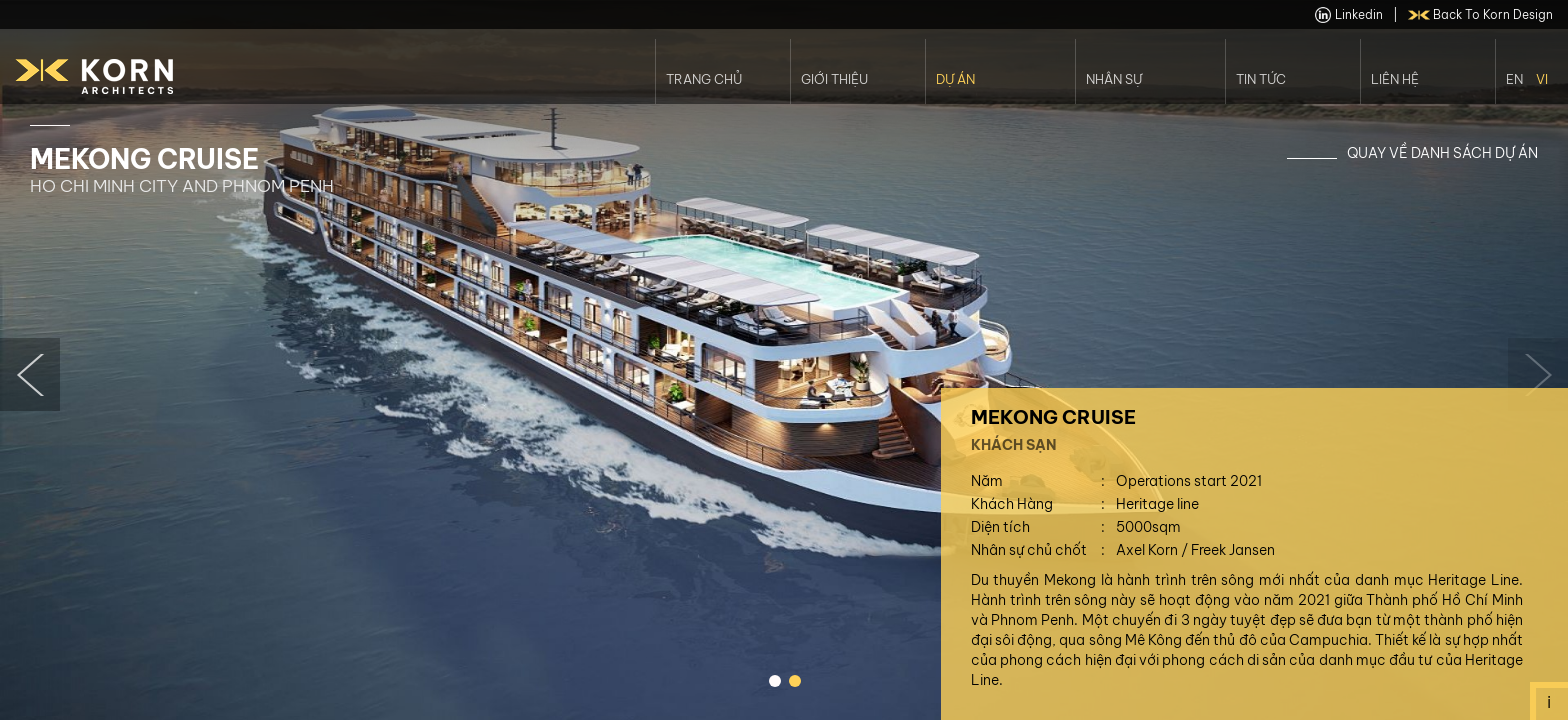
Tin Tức (1261, 79)
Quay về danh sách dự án (1442, 153)
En (1514, 79)
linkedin (1349, 15)
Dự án (955, 79)
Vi (1542, 79)
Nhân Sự (1114, 79)
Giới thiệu (834, 79)
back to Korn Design (1481, 15)
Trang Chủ (704, 79)
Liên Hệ (1395, 79)
